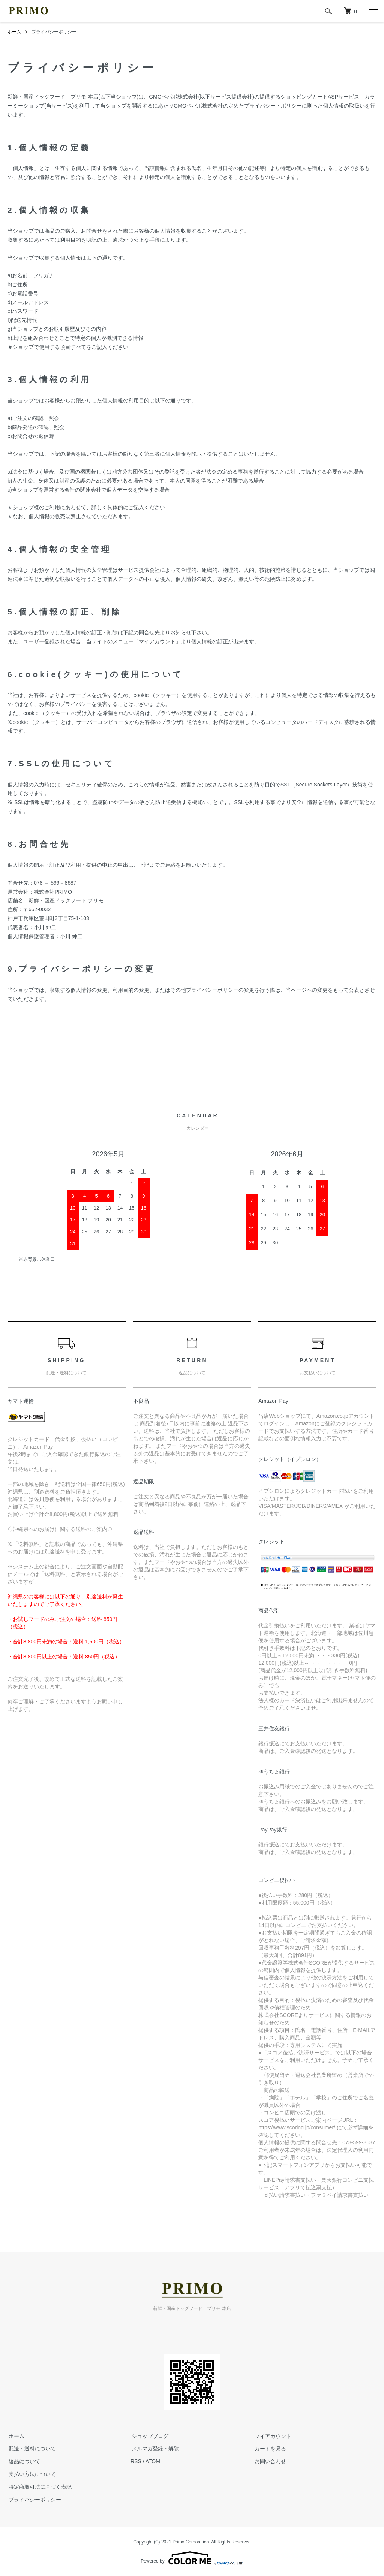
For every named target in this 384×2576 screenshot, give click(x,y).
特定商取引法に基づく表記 (39, 2487)
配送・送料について (31, 2449)
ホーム (14, 31)
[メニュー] (373, 11)
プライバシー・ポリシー (273, 106)
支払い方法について (31, 2474)
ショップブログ (148, 2436)
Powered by (192, 2558)
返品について (23, 2461)
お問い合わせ (269, 2461)
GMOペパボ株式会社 (173, 97)
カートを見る (269, 2449)
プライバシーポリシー (34, 2500)
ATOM (153, 2461)
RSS (135, 2461)
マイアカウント (272, 2436)
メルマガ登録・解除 (154, 2449)
